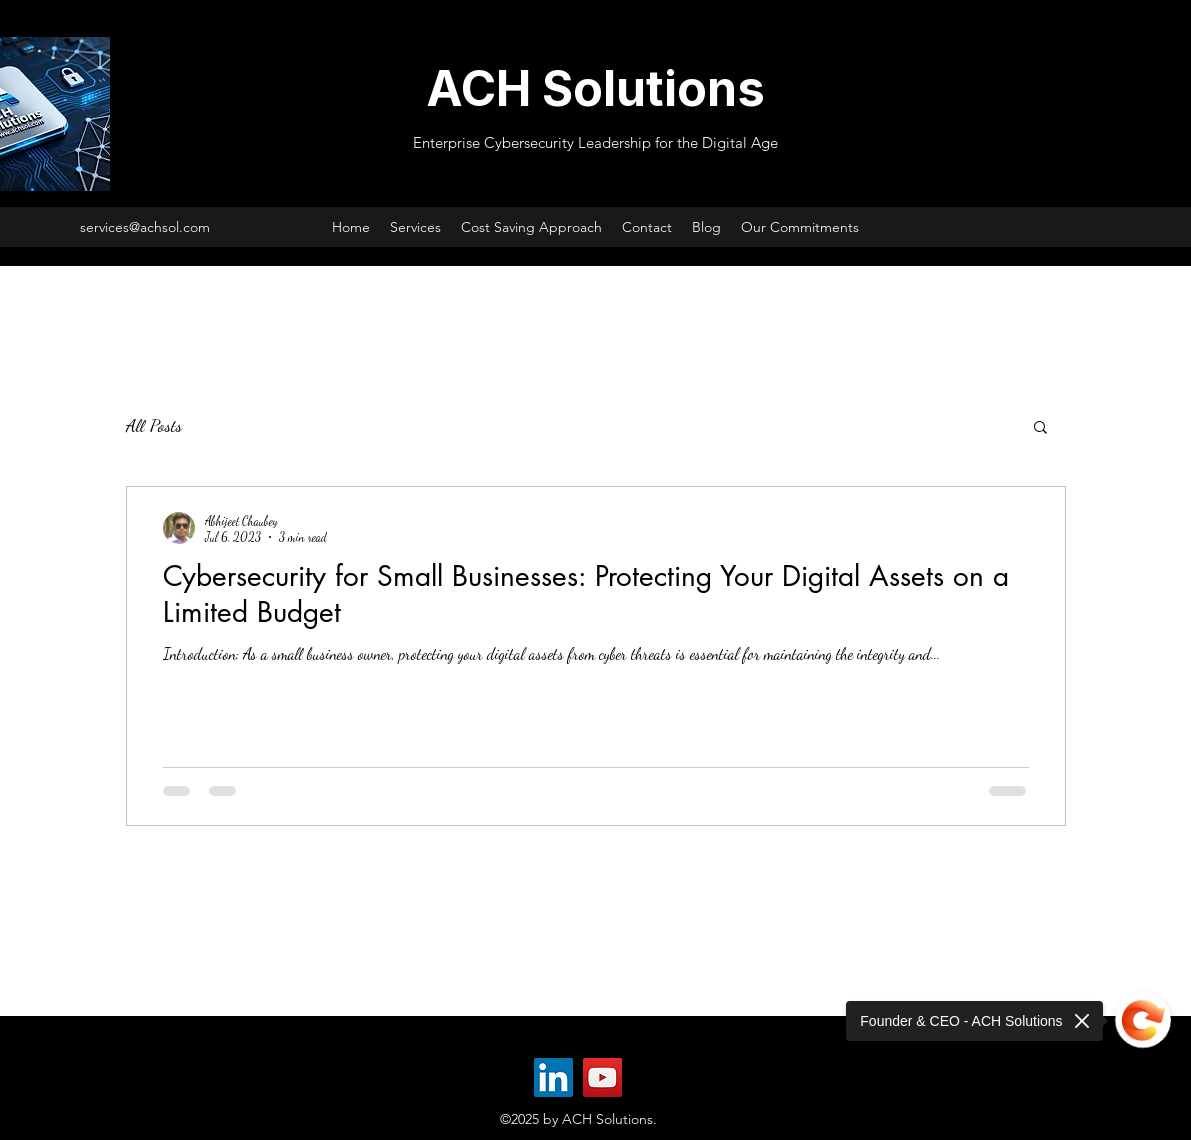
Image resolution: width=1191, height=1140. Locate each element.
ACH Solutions (595, 88)
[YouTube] (602, 1077)
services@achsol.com (145, 227)
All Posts (154, 425)
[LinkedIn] (553, 1077)
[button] (1040, 428)
